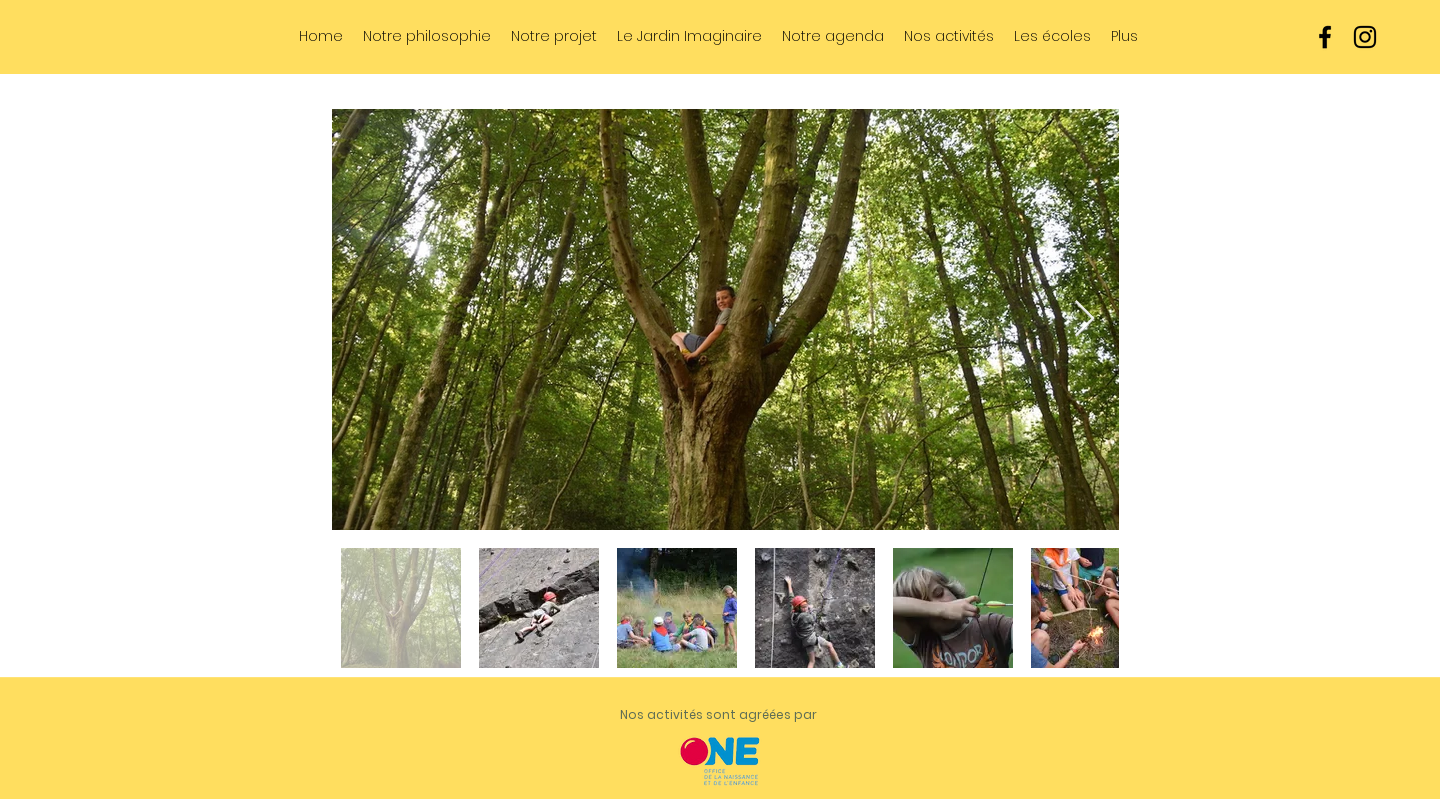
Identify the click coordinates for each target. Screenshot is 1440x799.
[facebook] (1325, 37)
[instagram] (1365, 37)
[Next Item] (1084, 319)
